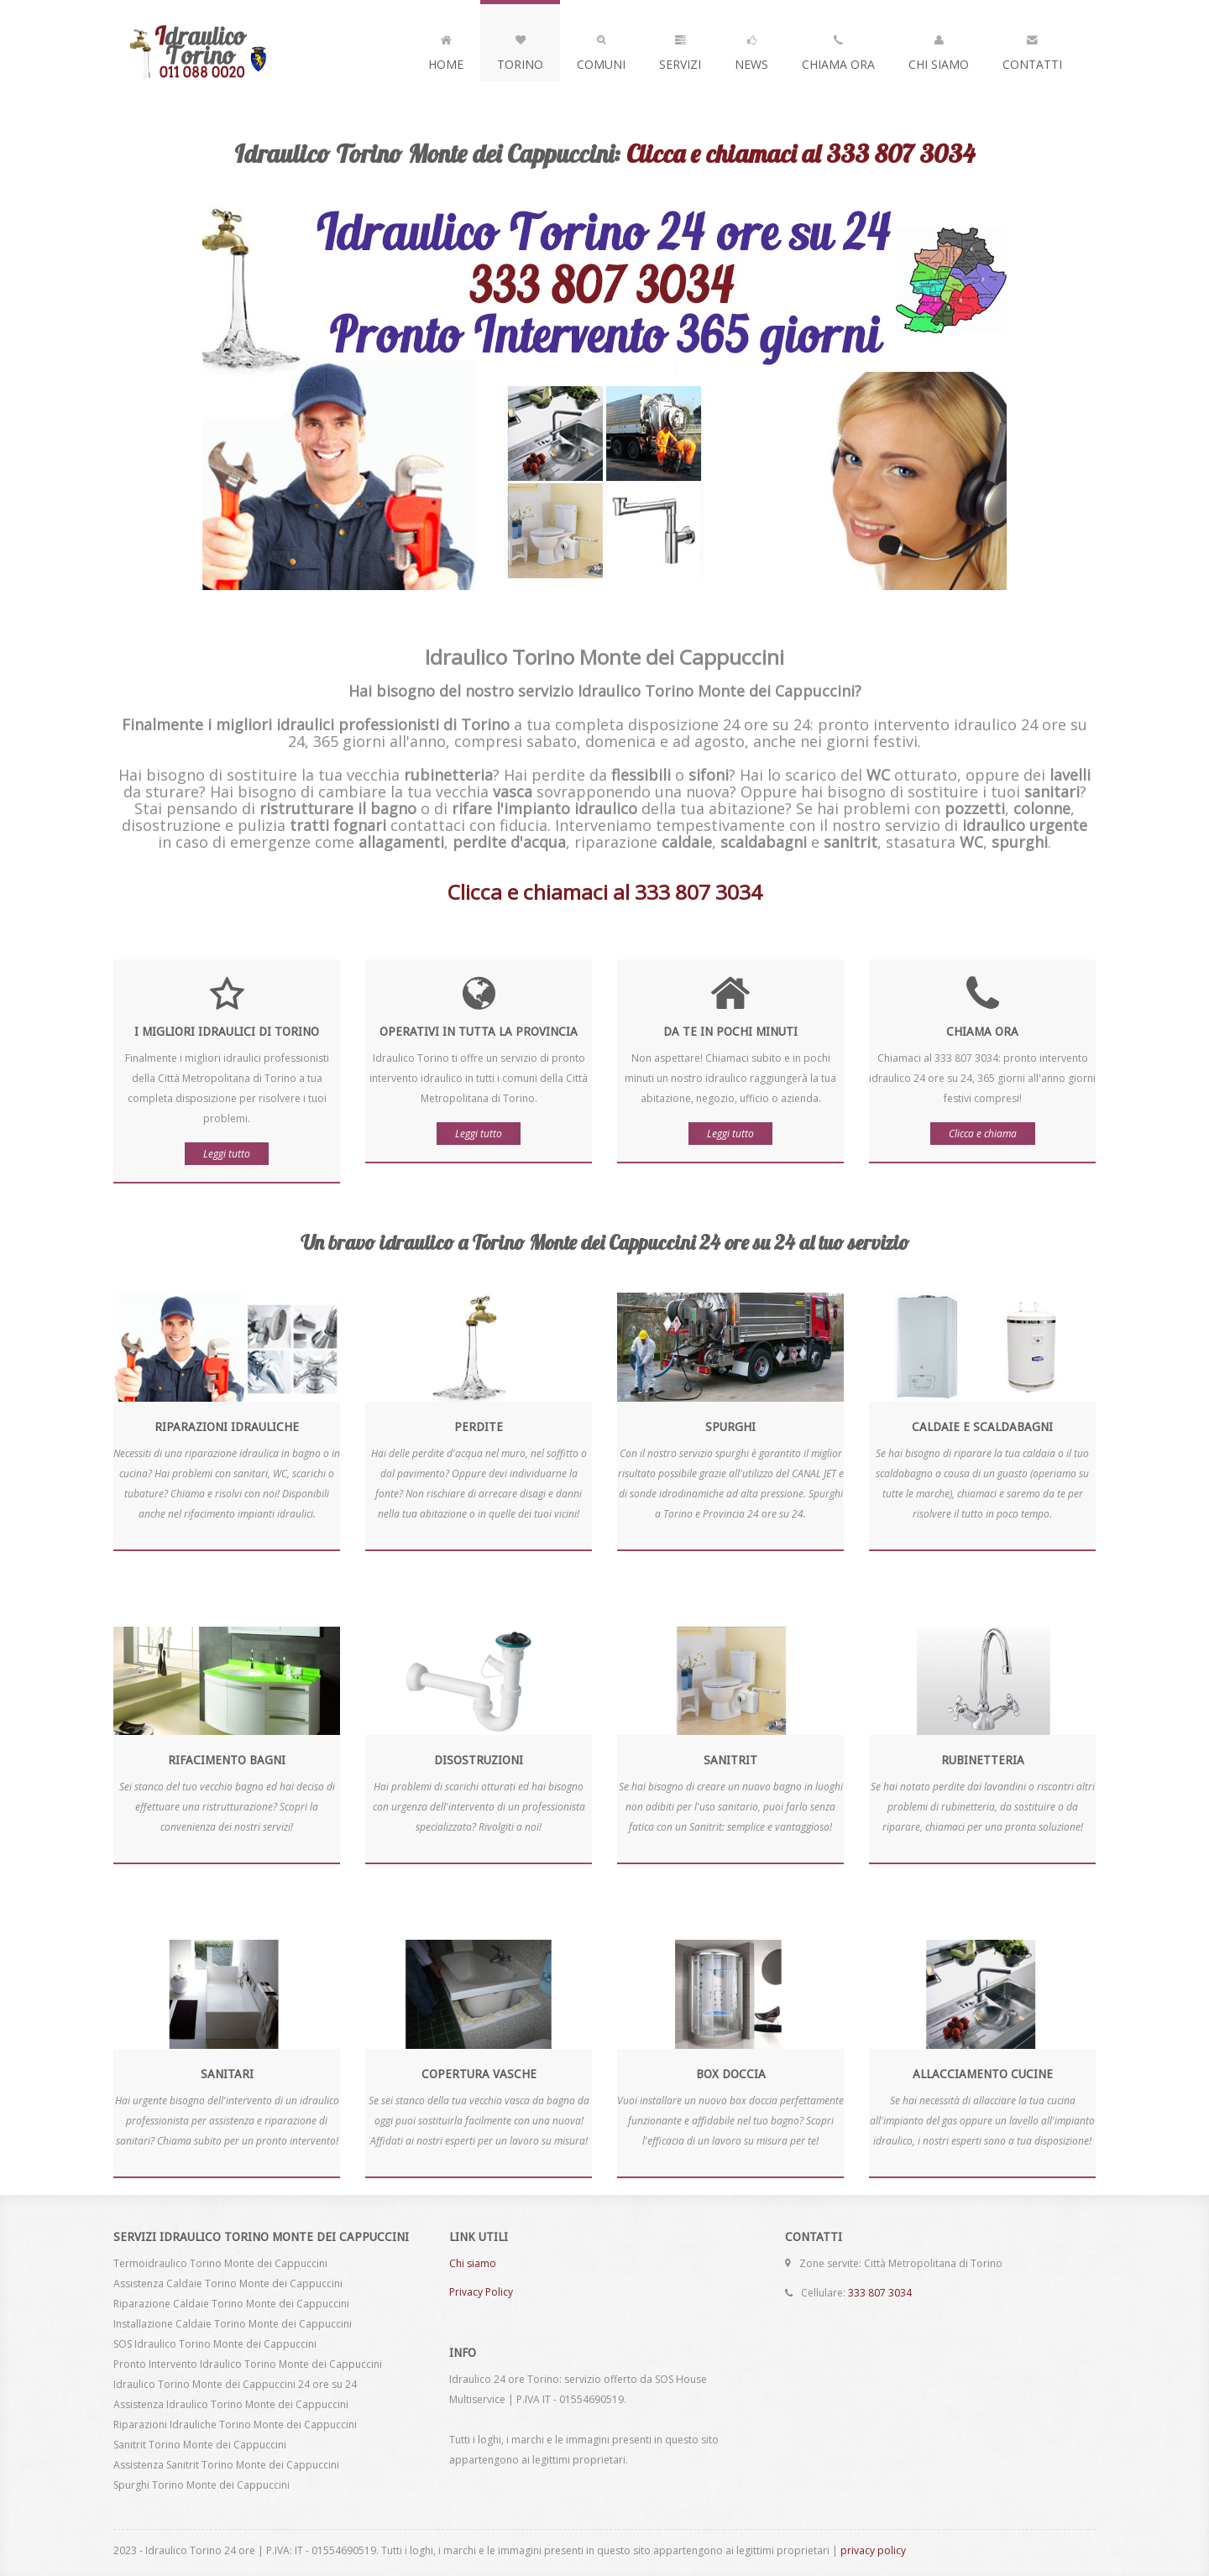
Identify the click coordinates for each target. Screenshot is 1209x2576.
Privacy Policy (481, 2292)
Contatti (1032, 48)
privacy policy (873, 2550)
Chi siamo (472, 2263)
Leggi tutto (226, 1154)
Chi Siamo (938, 48)
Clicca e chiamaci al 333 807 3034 (800, 154)
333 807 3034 (880, 2293)
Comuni (601, 48)
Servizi (680, 48)
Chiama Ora (838, 48)
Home (445, 48)
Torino (520, 48)
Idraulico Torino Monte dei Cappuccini (230, 51)
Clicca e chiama (983, 1133)
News (751, 48)
